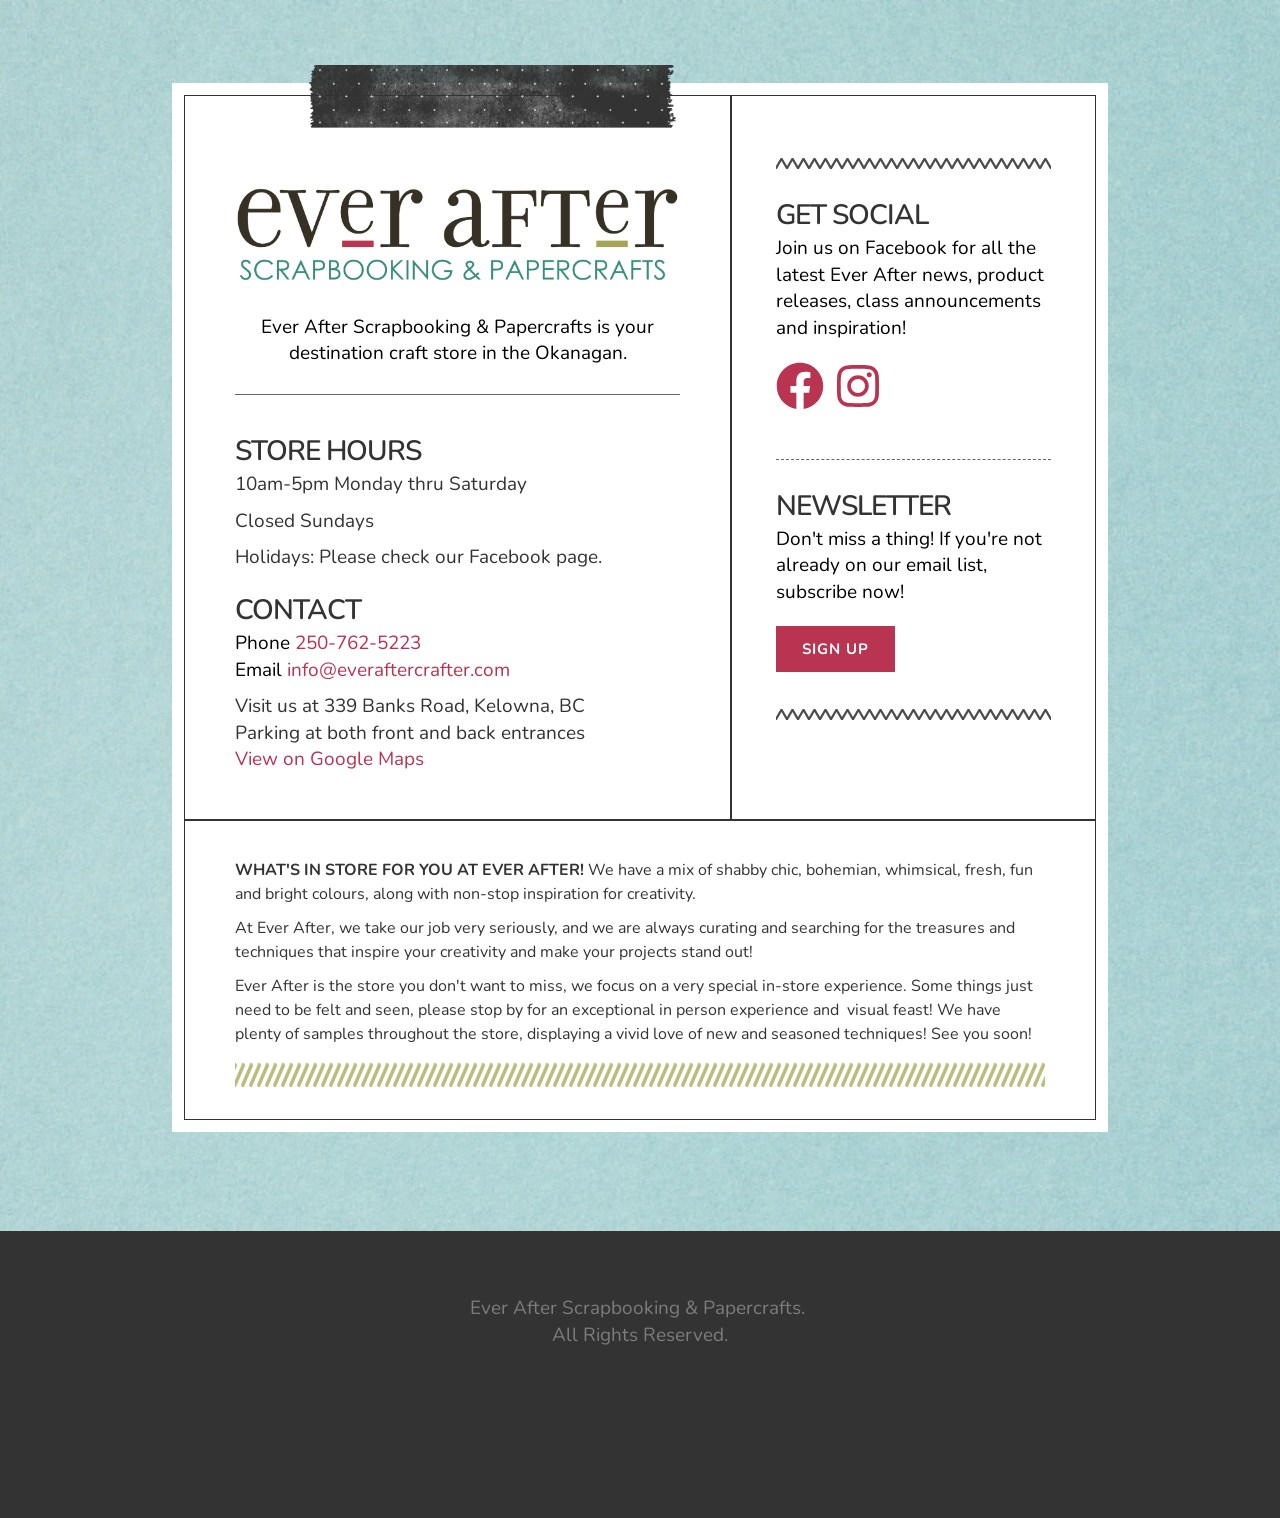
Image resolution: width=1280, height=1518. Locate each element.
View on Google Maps (332, 759)
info (303, 670)
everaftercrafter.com (423, 670)
